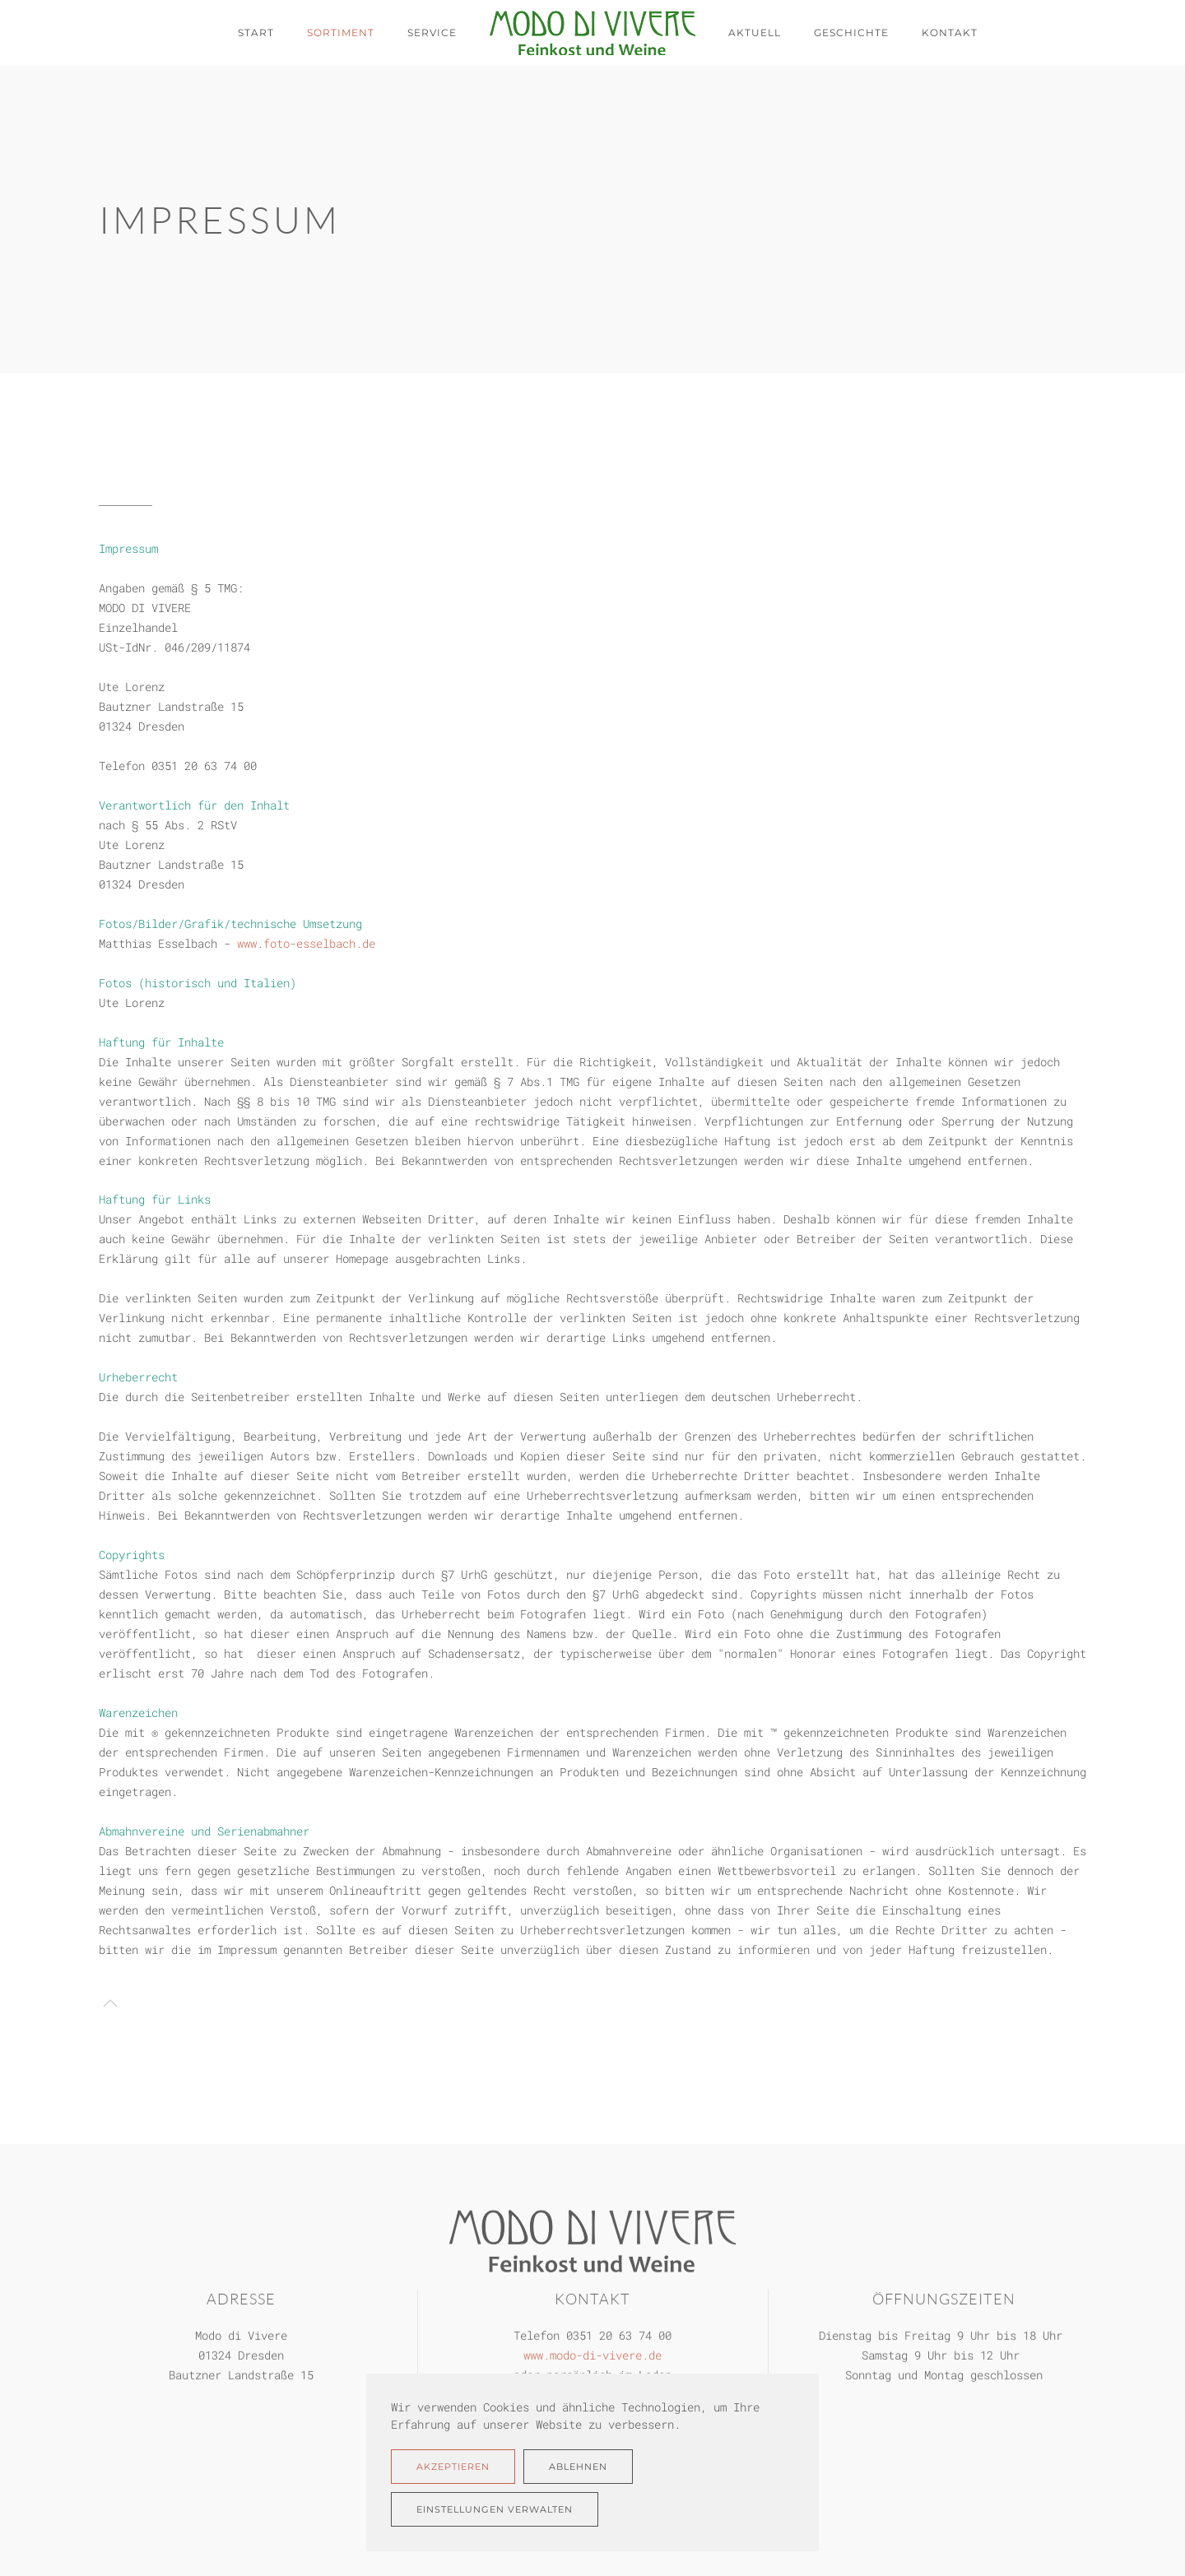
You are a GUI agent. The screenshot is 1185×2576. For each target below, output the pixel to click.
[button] (110, 2003)
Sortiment (340, 32)
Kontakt (950, 32)
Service (432, 32)
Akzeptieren (453, 2466)
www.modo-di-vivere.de (592, 2353)
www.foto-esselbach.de (306, 943)
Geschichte (851, 32)
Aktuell (754, 32)
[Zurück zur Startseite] (592, 33)
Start (256, 32)
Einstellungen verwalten (494, 2509)
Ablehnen (578, 2466)
